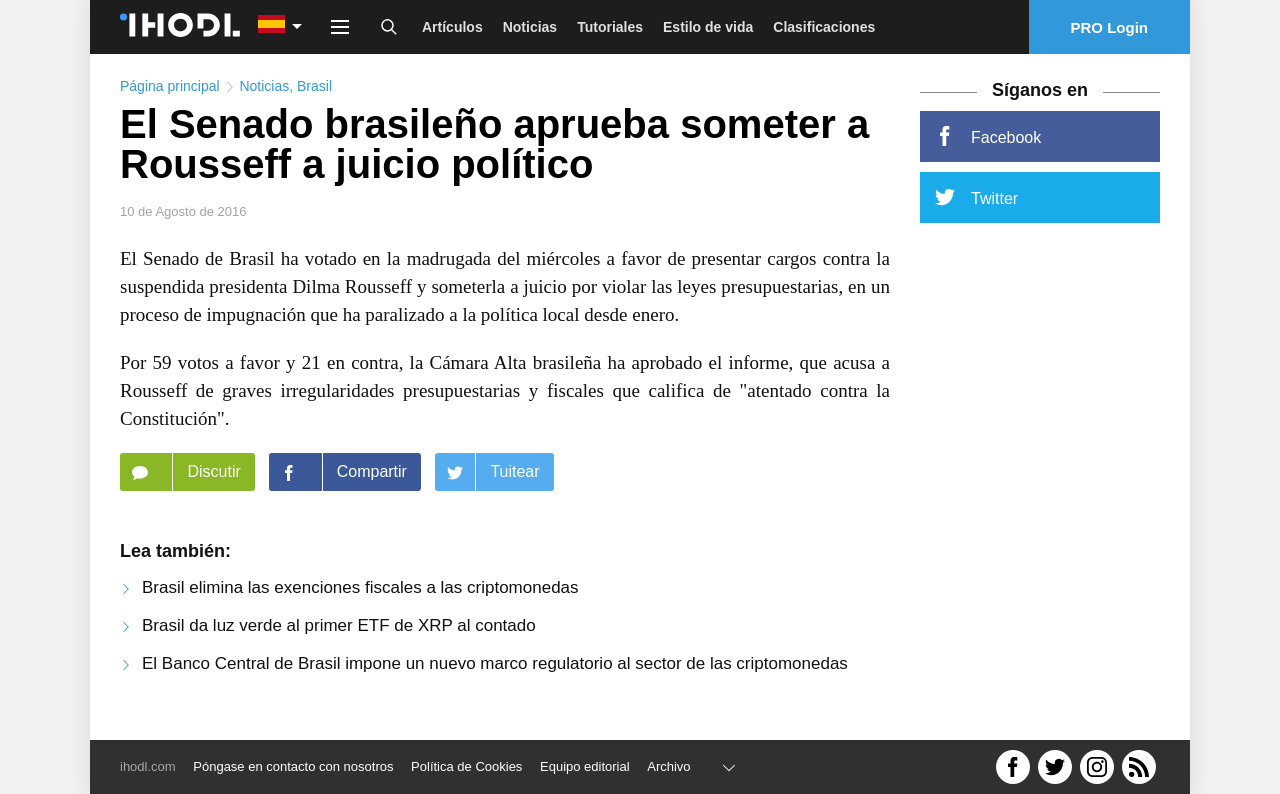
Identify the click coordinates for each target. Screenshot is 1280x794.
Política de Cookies (466, 766)
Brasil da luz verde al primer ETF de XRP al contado (339, 625)
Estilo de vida (708, 27)
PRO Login (1110, 27)
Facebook (988, 136)
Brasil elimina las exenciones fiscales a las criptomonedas (360, 587)
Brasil (314, 86)
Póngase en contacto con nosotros (293, 766)
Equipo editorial (585, 766)
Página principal (170, 86)
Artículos (452, 27)
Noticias (530, 27)
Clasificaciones (824, 27)
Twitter (976, 197)
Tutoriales (610, 27)
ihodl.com (148, 766)
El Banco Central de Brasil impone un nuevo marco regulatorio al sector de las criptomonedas (495, 663)
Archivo (668, 766)
